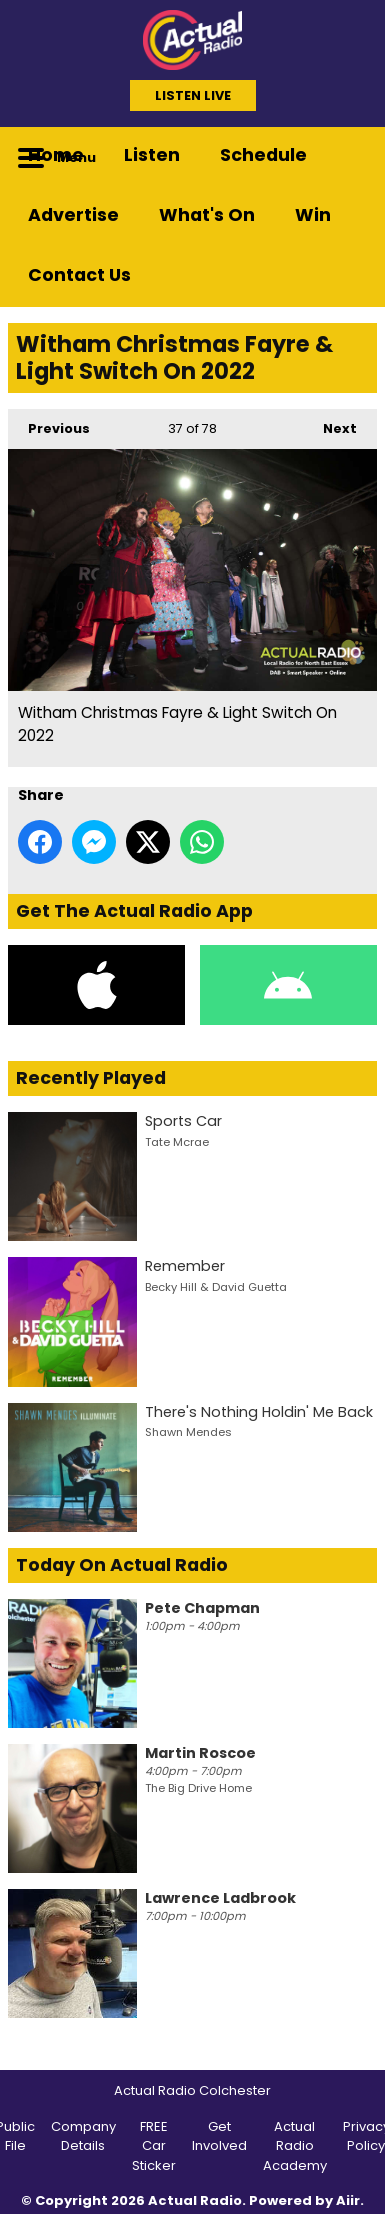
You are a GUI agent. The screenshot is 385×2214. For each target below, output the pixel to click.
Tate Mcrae (177, 1142)
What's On (207, 215)
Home (56, 155)
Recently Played (91, 1078)
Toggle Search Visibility (347, 157)
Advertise (73, 215)
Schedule (263, 155)
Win (313, 215)
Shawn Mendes (188, 1432)
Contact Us (79, 275)
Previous (49, 423)
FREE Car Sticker (154, 2146)
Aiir (348, 2200)
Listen (152, 155)
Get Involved (219, 2136)
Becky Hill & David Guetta (216, 1287)
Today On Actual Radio (122, 1565)
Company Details (83, 2136)
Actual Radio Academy (295, 2146)
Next (330, 423)
